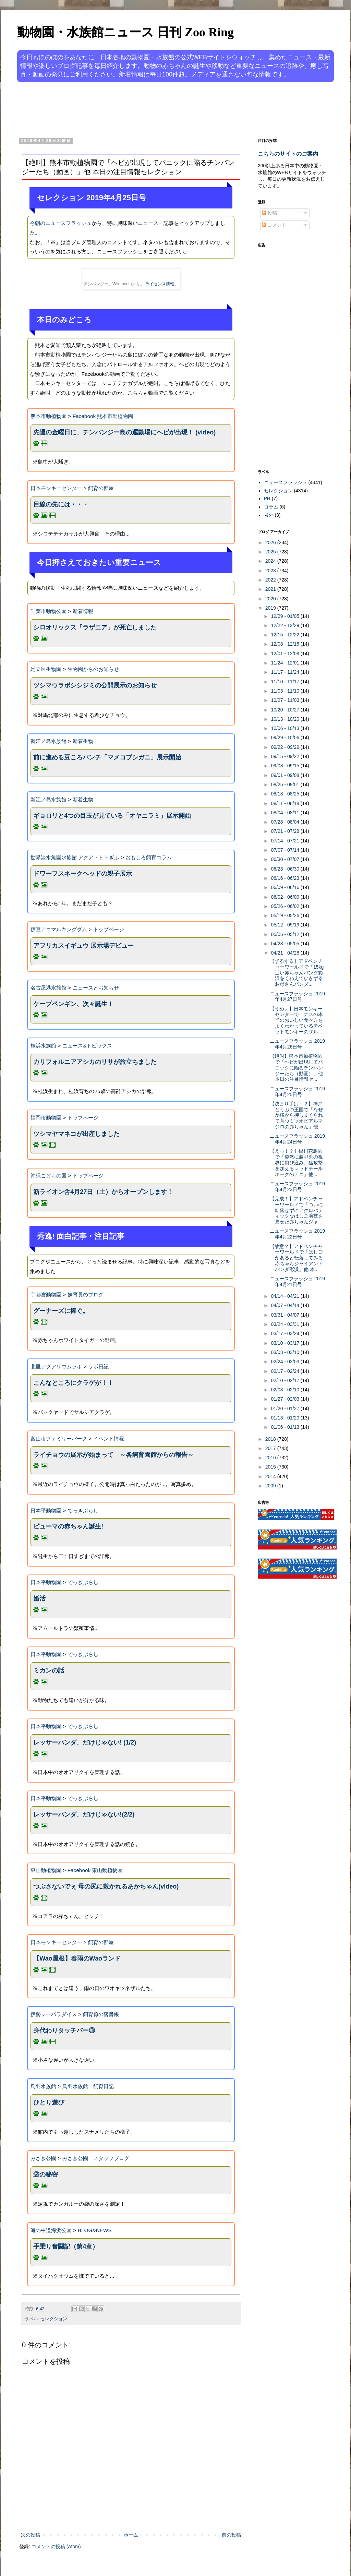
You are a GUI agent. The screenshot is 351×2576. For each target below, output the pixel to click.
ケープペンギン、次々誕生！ (73, 1004)
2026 (271, 542)
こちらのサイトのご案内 (288, 154)
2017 (271, 1448)
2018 (271, 1439)
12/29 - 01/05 (285, 616)
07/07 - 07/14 (285, 850)
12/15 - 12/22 (285, 634)
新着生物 (83, 741)
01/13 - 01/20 (285, 1418)
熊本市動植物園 (48, 416)
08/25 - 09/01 (285, 784)
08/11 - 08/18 (285, 803)
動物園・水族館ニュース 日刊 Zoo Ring (125, 32)
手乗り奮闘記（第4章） (65, 2246)
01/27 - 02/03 (285, 1399)
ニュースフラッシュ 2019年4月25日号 (297, 1091)
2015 (271, 1467)
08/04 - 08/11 (285, 812)
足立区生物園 (46, 669)
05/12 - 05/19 (285, 924)
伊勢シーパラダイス (54, 2014)
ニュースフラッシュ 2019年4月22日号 (297, 1233)
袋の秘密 (45, 2174)
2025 (271, 551)
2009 (271, 1485)
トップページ (108, 929)
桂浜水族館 (43, 1046)
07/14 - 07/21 (285, 840)
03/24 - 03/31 (285, 1324)
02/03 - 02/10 (285, 1389)
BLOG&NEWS (95, 2230)
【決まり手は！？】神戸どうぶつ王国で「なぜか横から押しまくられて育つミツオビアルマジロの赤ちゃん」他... (296, 1115)
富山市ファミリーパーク (59, 1438)
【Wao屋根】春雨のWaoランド (77, 1958)
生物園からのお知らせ (93, 669)
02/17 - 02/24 (285, 1371)
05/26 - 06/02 (285, 906)
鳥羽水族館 (43, 2086)
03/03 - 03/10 (285, 1352)
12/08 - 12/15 (285, 644)
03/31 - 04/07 (285, 1315)
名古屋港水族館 (48, 988)
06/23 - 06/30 (285, 869)
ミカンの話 (48, 1670)
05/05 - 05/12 (285, 934)
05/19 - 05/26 (285, 915)
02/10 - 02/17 (285, 1380)
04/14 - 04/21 (285, 1296)
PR (267, 498)
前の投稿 (231, 2535)
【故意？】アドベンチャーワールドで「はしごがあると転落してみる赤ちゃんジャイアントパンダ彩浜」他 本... (296, 1258)
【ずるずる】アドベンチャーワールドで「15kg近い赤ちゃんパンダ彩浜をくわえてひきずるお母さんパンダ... (297, 972)
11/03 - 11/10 (285, 691)
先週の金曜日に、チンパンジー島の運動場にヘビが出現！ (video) (124, 432)
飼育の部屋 (101, 488)
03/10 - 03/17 (285, 1343)
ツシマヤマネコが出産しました (76, 1133)
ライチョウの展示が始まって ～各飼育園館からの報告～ (113, 1454)
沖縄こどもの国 (48, 1175)
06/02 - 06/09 (285, 897)
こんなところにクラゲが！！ (73, 1382)
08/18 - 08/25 (285, 793)
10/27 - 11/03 (285, 700)
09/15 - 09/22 (285, 756)
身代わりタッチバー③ (64, 2030)
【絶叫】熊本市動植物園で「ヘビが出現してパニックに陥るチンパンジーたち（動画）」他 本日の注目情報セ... (296, 1067)
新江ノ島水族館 (48, 741)
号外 (269, 515)
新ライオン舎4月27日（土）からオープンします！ (103, 1191)
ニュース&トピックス (87, 1046)
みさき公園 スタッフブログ (95, 2158)
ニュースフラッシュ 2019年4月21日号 (297, 1281)
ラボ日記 (98, 1366)
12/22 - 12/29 (285, 625)
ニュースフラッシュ (285, 482)
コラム (271, 507)
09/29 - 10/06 (285, 737)
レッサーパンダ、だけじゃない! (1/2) (84, 1742)
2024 (271, 561)
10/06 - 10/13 (285, 728)
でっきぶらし (83, 1510)
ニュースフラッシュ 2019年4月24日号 (297, 1139)
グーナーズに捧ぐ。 (61, 1310)
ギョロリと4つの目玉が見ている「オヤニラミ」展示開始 (112, 815)
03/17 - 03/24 (285, 1333)
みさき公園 (43, 2158)
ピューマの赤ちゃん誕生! (68, 1526)
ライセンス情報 (159, 283)
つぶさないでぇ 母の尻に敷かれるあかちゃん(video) (106, 1886)
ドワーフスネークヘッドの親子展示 (82, 873)
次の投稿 (30, 2535)
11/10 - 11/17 (285, 681)
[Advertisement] (149, 109)
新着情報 (83, 611)
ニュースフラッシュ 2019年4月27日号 (297, 996)
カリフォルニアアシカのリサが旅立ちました (95, 1061)
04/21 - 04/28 (285, 953)
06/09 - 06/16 (285, 887)
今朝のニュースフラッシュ (61, 223)
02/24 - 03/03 (285, 1361)
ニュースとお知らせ (96, 988)
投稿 (269, 213)
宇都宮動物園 (46, 1294)
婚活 (39, 1598)
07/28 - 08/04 (285, 822)
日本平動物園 (46, 1510)
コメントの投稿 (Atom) (56, 2546)
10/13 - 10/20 (285, 719)
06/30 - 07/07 (285, 859)
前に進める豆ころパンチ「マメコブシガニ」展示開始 (107, 757)
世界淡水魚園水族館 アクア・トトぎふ (75, 857)
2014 (271, 1476)
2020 (271, 598)
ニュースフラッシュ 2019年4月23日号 (297, 1186)
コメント (274, 225)
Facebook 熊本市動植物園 (103, 416)
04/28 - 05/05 (285, 943)
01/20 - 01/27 (285, 1408)
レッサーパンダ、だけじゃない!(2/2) (83, 1814)
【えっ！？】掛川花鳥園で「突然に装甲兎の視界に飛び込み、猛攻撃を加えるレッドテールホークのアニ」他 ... (296, 1162)
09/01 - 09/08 (285, 775)
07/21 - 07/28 (285, 831)
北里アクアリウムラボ (56, 1366)
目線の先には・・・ (61, 504)
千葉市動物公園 (48, 611)
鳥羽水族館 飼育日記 (88, 2086)
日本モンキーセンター (56, 488)
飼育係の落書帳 (101, 2014)
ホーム (131, 2535)
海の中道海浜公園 (51, 2230)
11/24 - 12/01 (285, 663)
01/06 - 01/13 (285, 1427)
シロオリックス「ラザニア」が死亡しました (95, 627)
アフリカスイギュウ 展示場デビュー (83, 945)
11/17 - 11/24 (285, 672)
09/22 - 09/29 (285, 747)
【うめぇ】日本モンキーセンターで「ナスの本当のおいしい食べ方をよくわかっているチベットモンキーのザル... (296, 1020)
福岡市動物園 (46, 1118)
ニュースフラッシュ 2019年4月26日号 (297, 1044)
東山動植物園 (46, 1870)
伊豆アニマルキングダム (59, 929)
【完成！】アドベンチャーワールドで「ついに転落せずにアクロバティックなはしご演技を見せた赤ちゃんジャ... (296, 1210)
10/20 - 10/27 (285, 709)
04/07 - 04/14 (285, 1305)
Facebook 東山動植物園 (95, 1870)
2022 (271, 580)
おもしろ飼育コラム (148, 857)
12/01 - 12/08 (285, 653)
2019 (271, 608)
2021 (271, 589)
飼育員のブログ (86, 1294)
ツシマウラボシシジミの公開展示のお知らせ (95, 685)
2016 (271, 1457)
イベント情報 (108, 1438)
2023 (271, 570)
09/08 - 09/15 (285, 765)
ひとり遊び (48, 2102)
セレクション (53, 2318)
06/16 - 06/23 (285, 878)
